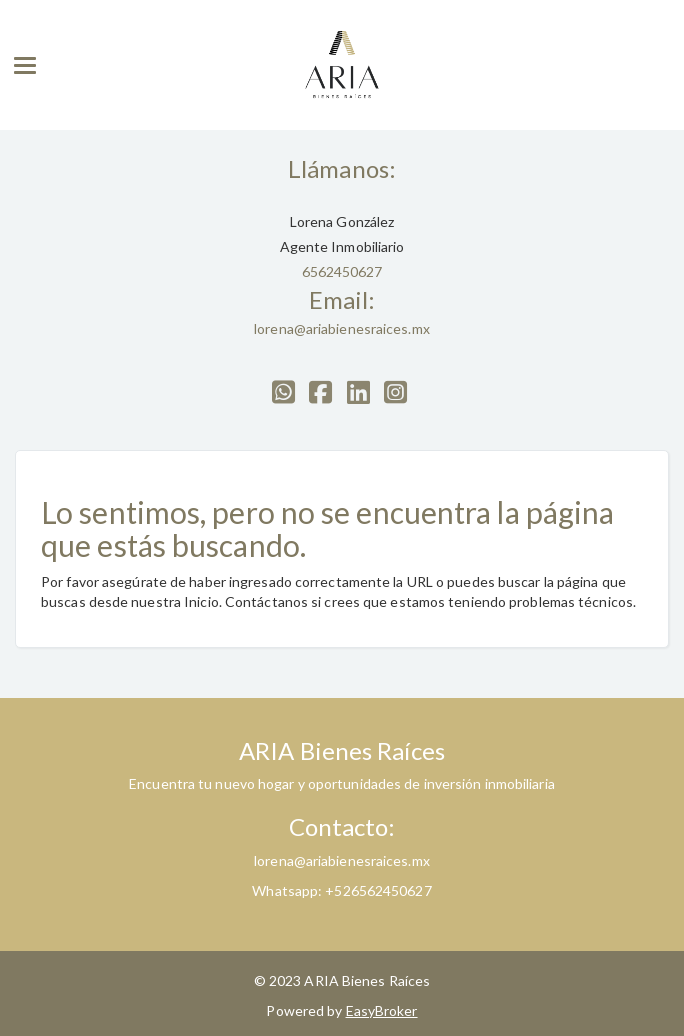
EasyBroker (382, 1010)
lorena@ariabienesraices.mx (342, 328)
